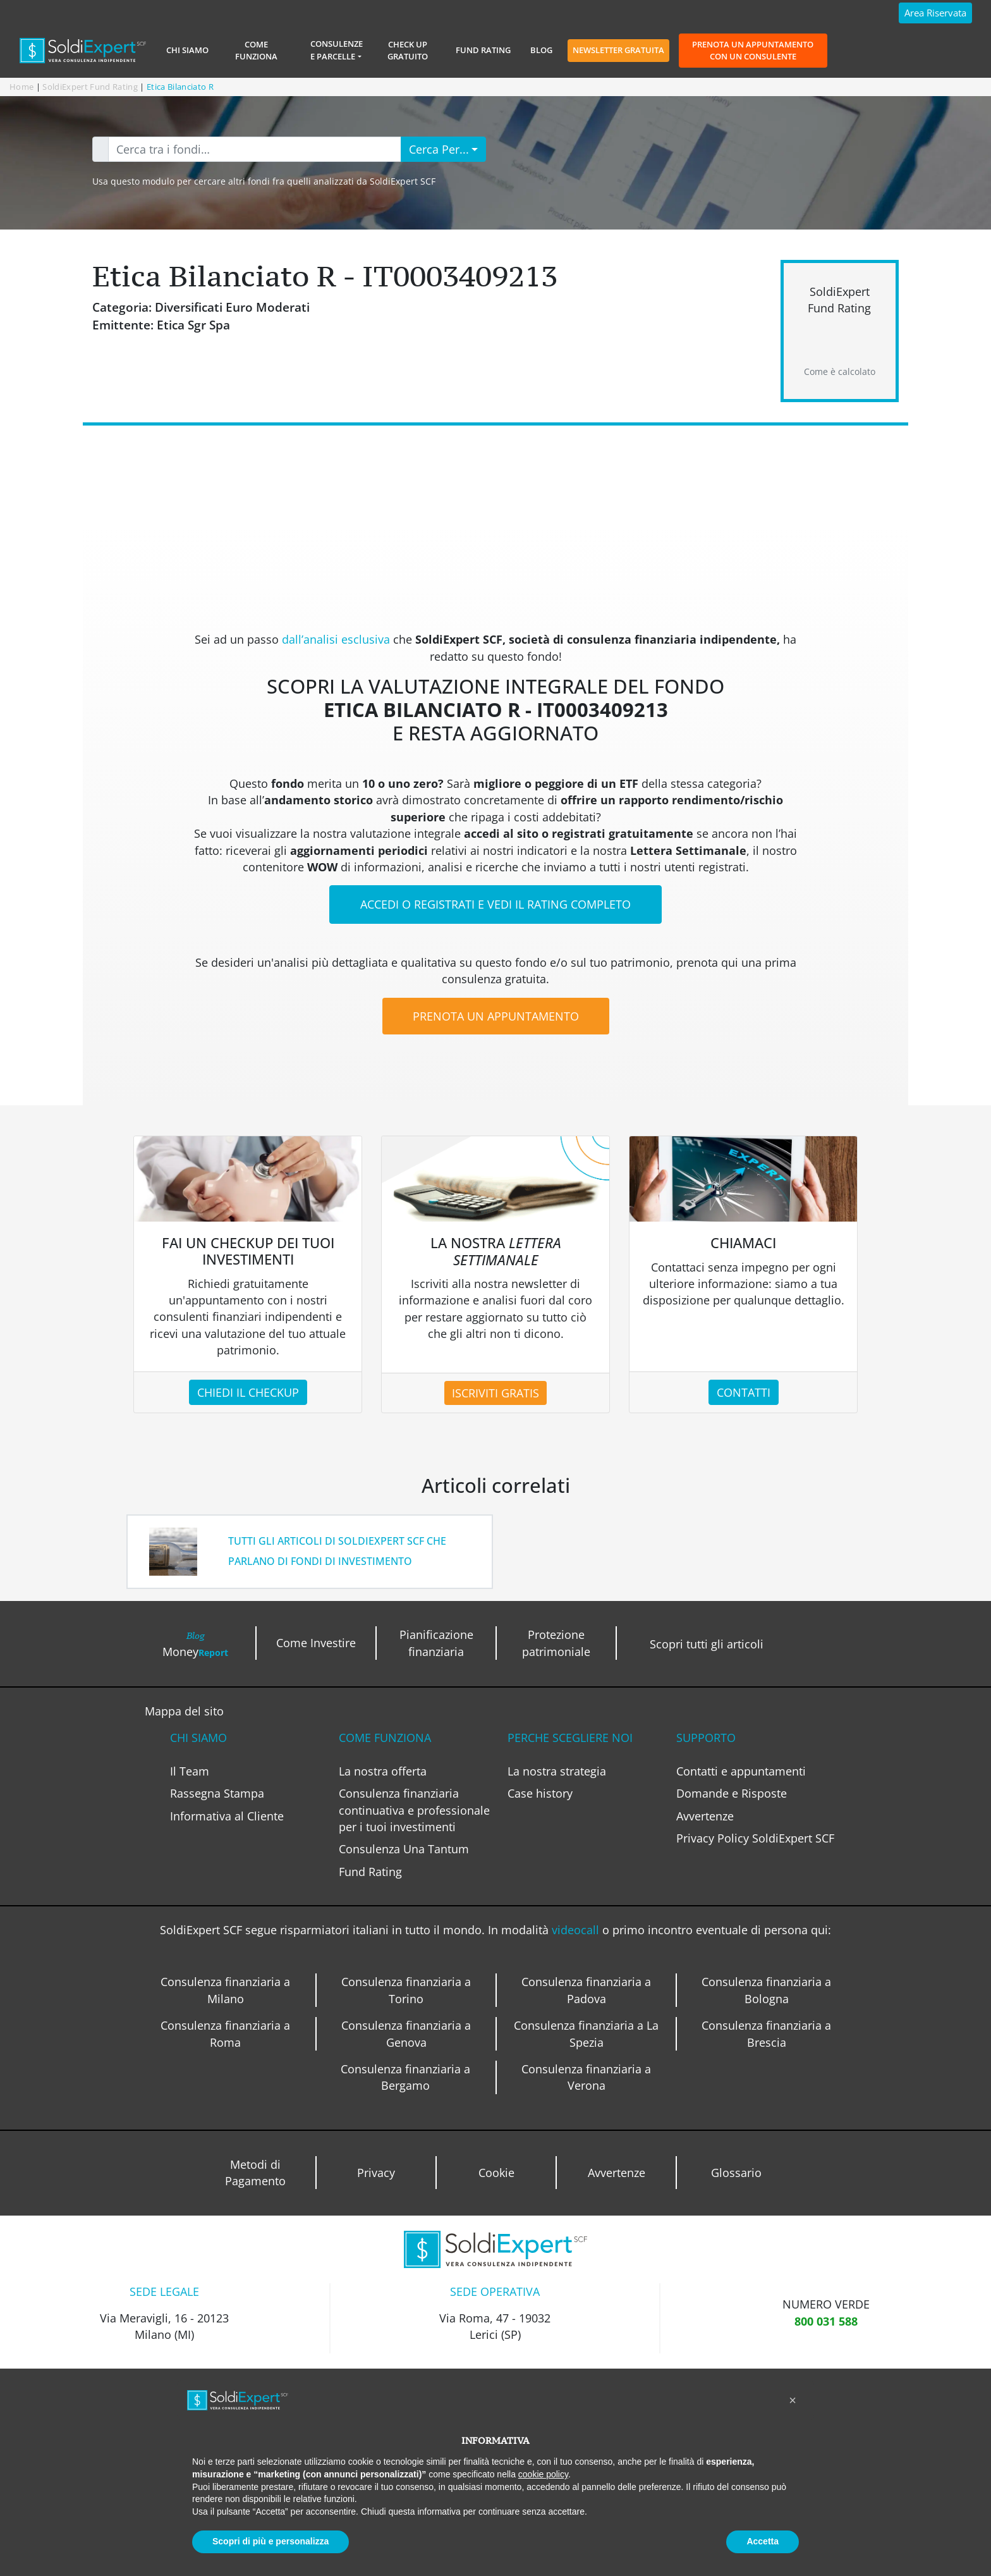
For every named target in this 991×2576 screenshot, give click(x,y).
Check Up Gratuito (407, 50)
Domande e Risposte (731, 1793)
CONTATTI (743, 1392)
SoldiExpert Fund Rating (90, 86)
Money (195, 1644)
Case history (540, 1793)
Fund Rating (483, 50)
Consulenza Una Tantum (404, 1848)
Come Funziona (256, 50)
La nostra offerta (383, 1771)
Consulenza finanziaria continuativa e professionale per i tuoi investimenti (414, 1810)
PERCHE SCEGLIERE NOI (570, 1737)
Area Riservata (935, 13)
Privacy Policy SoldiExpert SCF (755, 1838)
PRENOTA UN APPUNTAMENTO (496, 1016)
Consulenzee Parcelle (336, 50)
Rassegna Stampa (217, 1793)
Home (21, 86)
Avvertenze (705, 1816)
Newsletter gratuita (618, 50)
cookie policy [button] (543, 2474)
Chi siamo (187, 50)
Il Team (189, 1771)
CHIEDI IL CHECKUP (248, 1392)
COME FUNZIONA (385, 1737)
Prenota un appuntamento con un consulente (752, 50)
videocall (577, 1929)
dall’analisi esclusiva (337, 639)
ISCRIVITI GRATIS (495, 1393)
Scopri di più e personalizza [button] (270, 2541)
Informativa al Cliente (227, 1816)
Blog (541, 50)
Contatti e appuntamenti (741, 1771)
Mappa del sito (184, 1711)
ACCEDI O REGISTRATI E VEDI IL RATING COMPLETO (495, 904)
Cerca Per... (439, 149)
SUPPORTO (706, 1737)
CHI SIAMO (198, 1737)
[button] (792, 2400)
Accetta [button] (762, 2541)
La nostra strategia (557, 1771)
